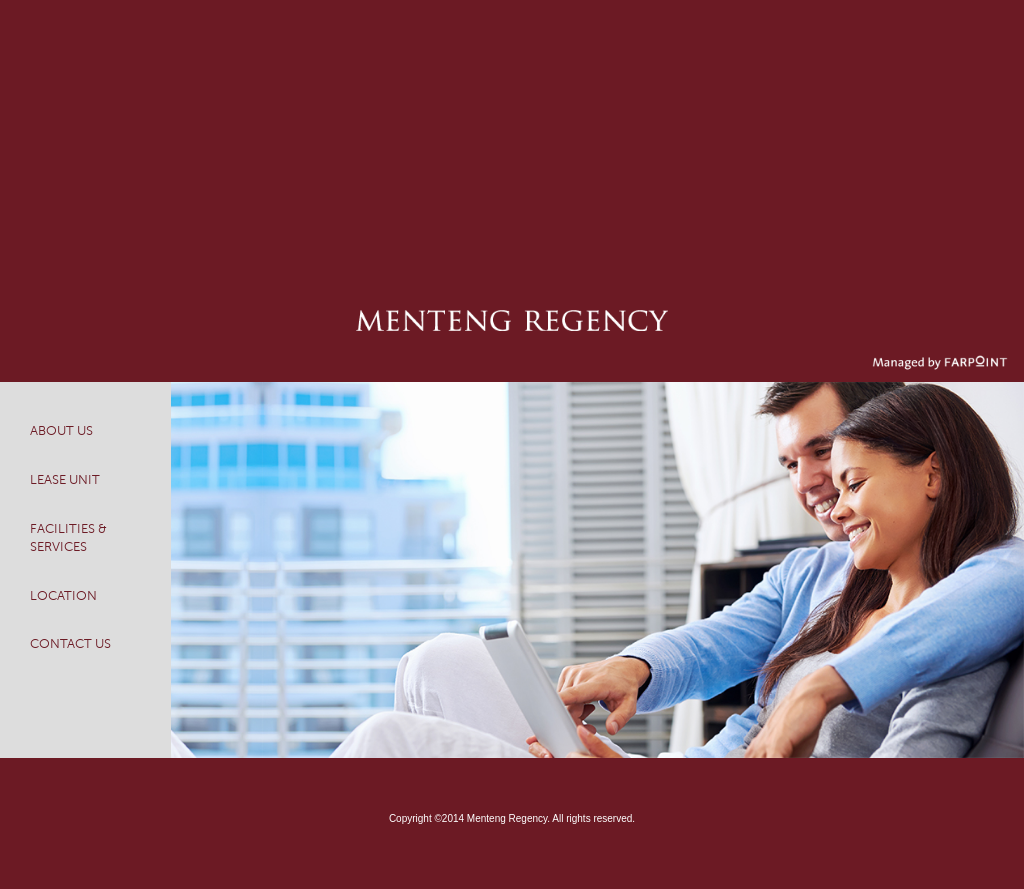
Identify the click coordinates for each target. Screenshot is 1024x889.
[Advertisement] (512, 140)
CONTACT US (70, 644)
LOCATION (63, 596)
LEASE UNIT (65, 480)
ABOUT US (61, 431)
